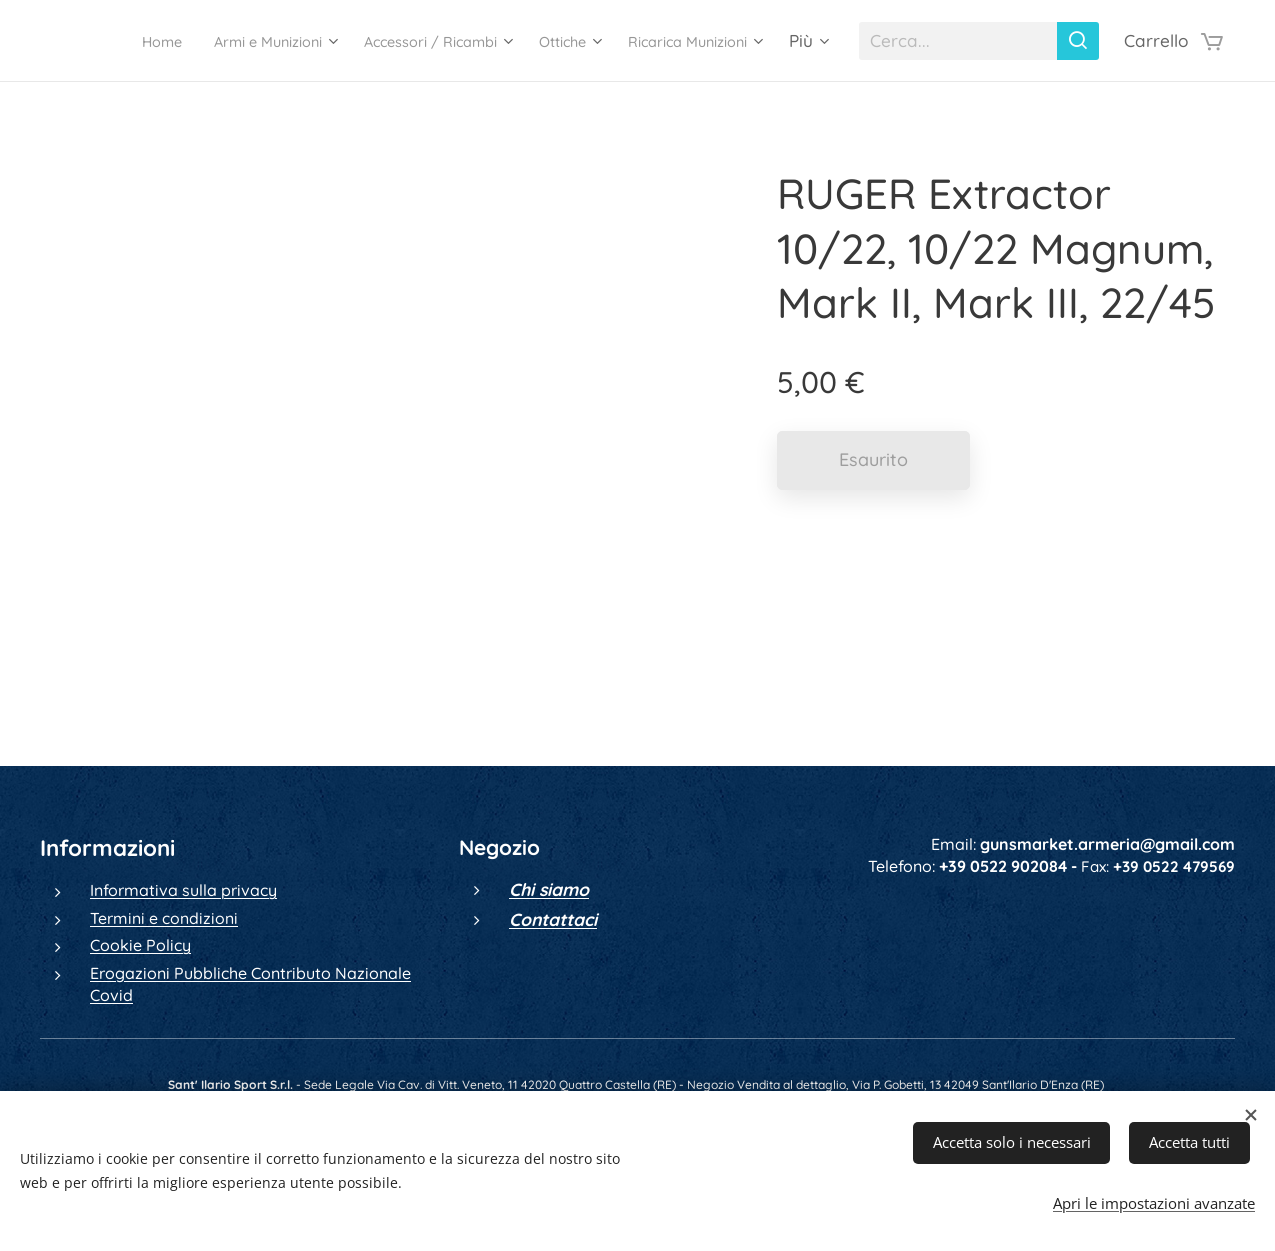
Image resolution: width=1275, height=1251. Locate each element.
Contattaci (553, 919)
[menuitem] (258, 41)
